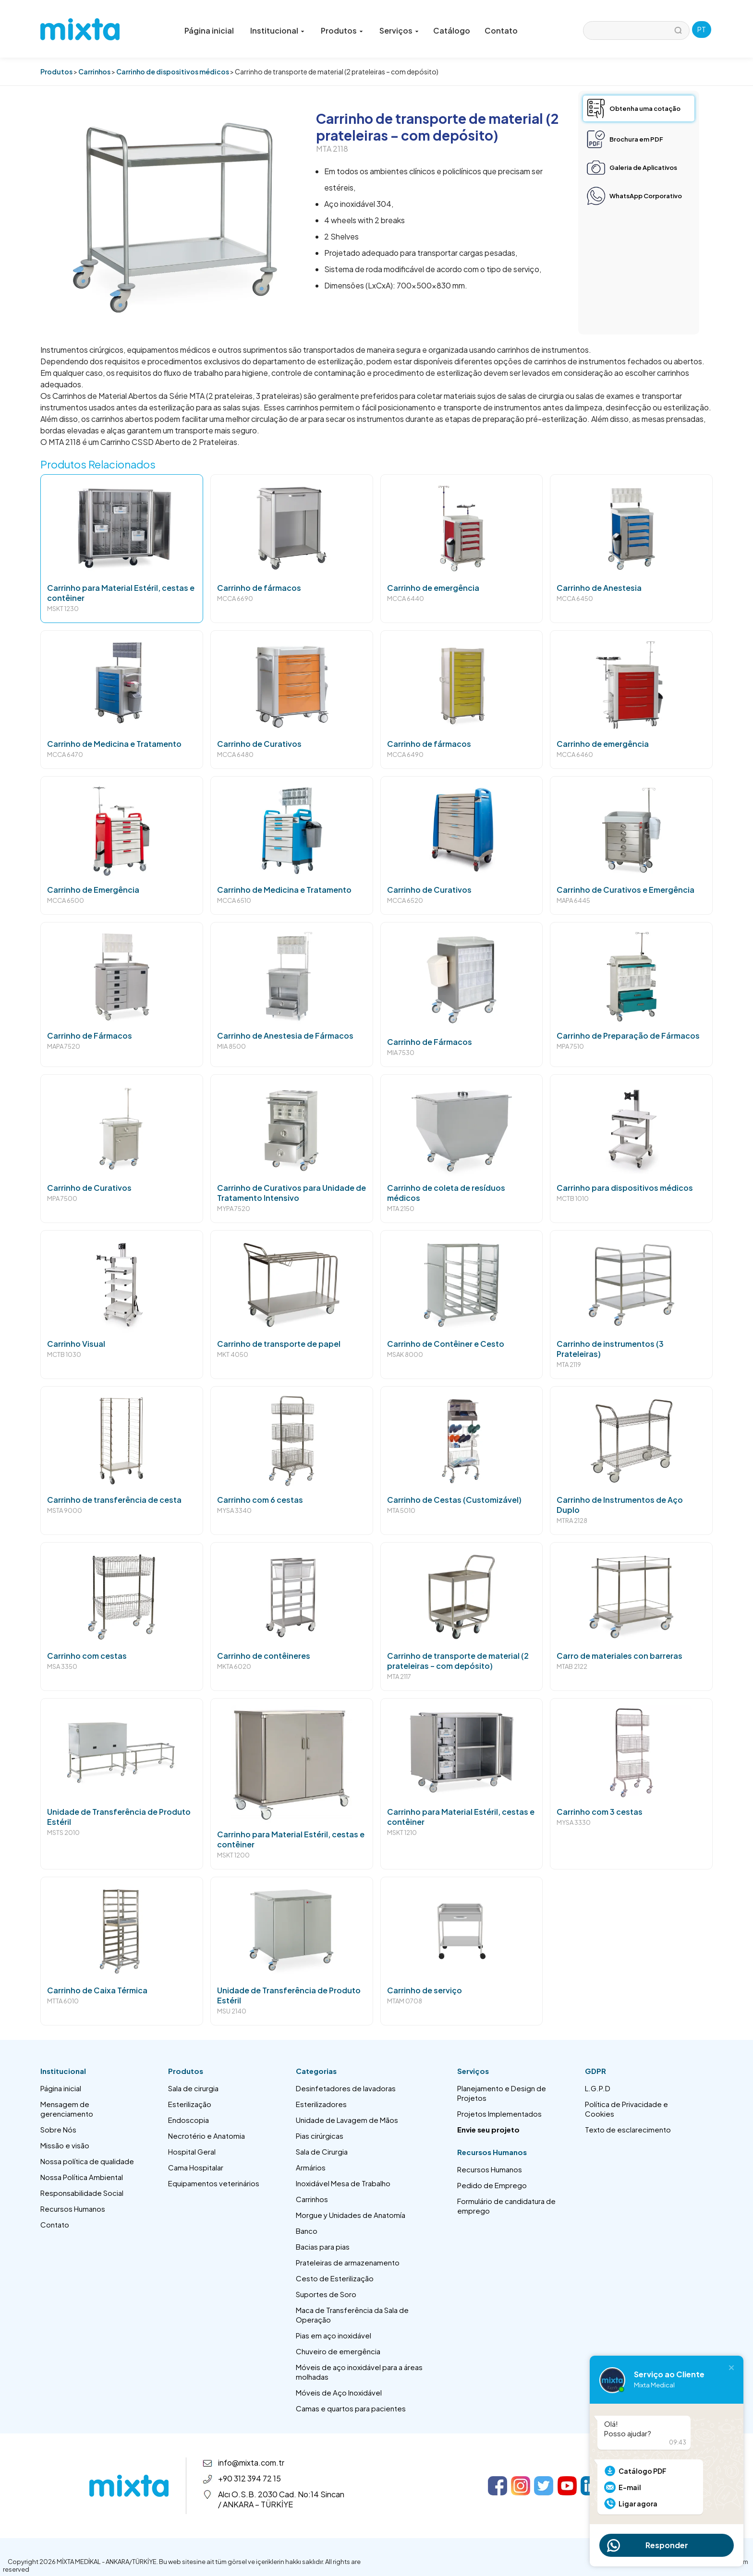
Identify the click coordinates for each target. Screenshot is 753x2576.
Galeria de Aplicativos (643, 167)
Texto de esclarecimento (628, 2129)
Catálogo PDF (643, 2471)
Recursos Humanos (72, 2208)
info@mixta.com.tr (251, 2462)
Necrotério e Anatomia (206, 2135)
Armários (311, 2167)
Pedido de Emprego (492, 2185)
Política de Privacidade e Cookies (626, 2108)
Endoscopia (188, 2119)
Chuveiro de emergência (338, 2351)
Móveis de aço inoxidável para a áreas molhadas (359, 2371)
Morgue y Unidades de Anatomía (350, 2214)
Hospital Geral (192, 2151)
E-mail (630, 2487)
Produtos (56, 71)
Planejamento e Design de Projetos (501, 2093)
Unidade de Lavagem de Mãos (347, 2119)
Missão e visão (64, 2145)
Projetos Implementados (499, 2113)
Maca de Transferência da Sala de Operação (352, 2314)
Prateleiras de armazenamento (348, 2262)
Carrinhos (94, 71)
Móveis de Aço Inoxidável (339, 2392)
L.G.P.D (597, 2088)
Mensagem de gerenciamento (66, 2108)
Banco (306, 2230)
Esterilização (189, 2104)
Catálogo (451, 30)
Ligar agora (638, 2503)
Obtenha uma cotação (644, 108)
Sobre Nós (58, 2129)
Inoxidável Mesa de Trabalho (343, 2183)
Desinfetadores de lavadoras (346, 2088)
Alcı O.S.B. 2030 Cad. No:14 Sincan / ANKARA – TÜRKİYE (281, 2499)
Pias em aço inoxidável (333, 2335)
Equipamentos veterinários (213, 2183)
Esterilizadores (321, 2104)
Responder (666, 2545)
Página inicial (209, 30)
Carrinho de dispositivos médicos (172, 71)
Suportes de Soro (326, 2294)
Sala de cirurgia (193, 2088)
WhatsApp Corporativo (645, 196)
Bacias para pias (323, 2246)
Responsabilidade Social (81, 2192)
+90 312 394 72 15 (249, 2478)
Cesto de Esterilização (335, 2278)
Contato (501, 30)
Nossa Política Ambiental (81, 2176)
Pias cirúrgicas (319, 2135)
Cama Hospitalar (195, 2167)
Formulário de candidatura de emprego (506, 2205)
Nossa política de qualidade (87, 2161)
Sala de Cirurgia (322, 2151)
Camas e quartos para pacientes (351, 2408)
